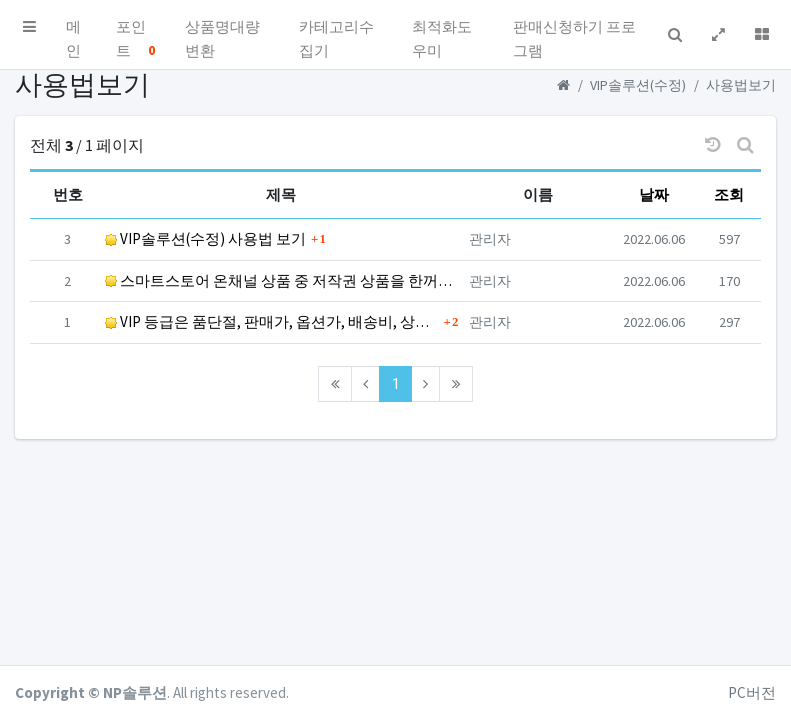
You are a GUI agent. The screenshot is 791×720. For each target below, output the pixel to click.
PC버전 (752, 692)
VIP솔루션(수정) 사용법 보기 (205, 238)
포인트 (135, 31)
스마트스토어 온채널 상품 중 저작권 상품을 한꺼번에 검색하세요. (281, 280)
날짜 (654, 194)
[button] (29, 27)
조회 (729, 194)
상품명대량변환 (222, 31)
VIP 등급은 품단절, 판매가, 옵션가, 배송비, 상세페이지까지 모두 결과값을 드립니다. (271, 321)
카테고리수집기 (336, 31)
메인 (73, 31)
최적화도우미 (442, 31)
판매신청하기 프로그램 (574, 31)
